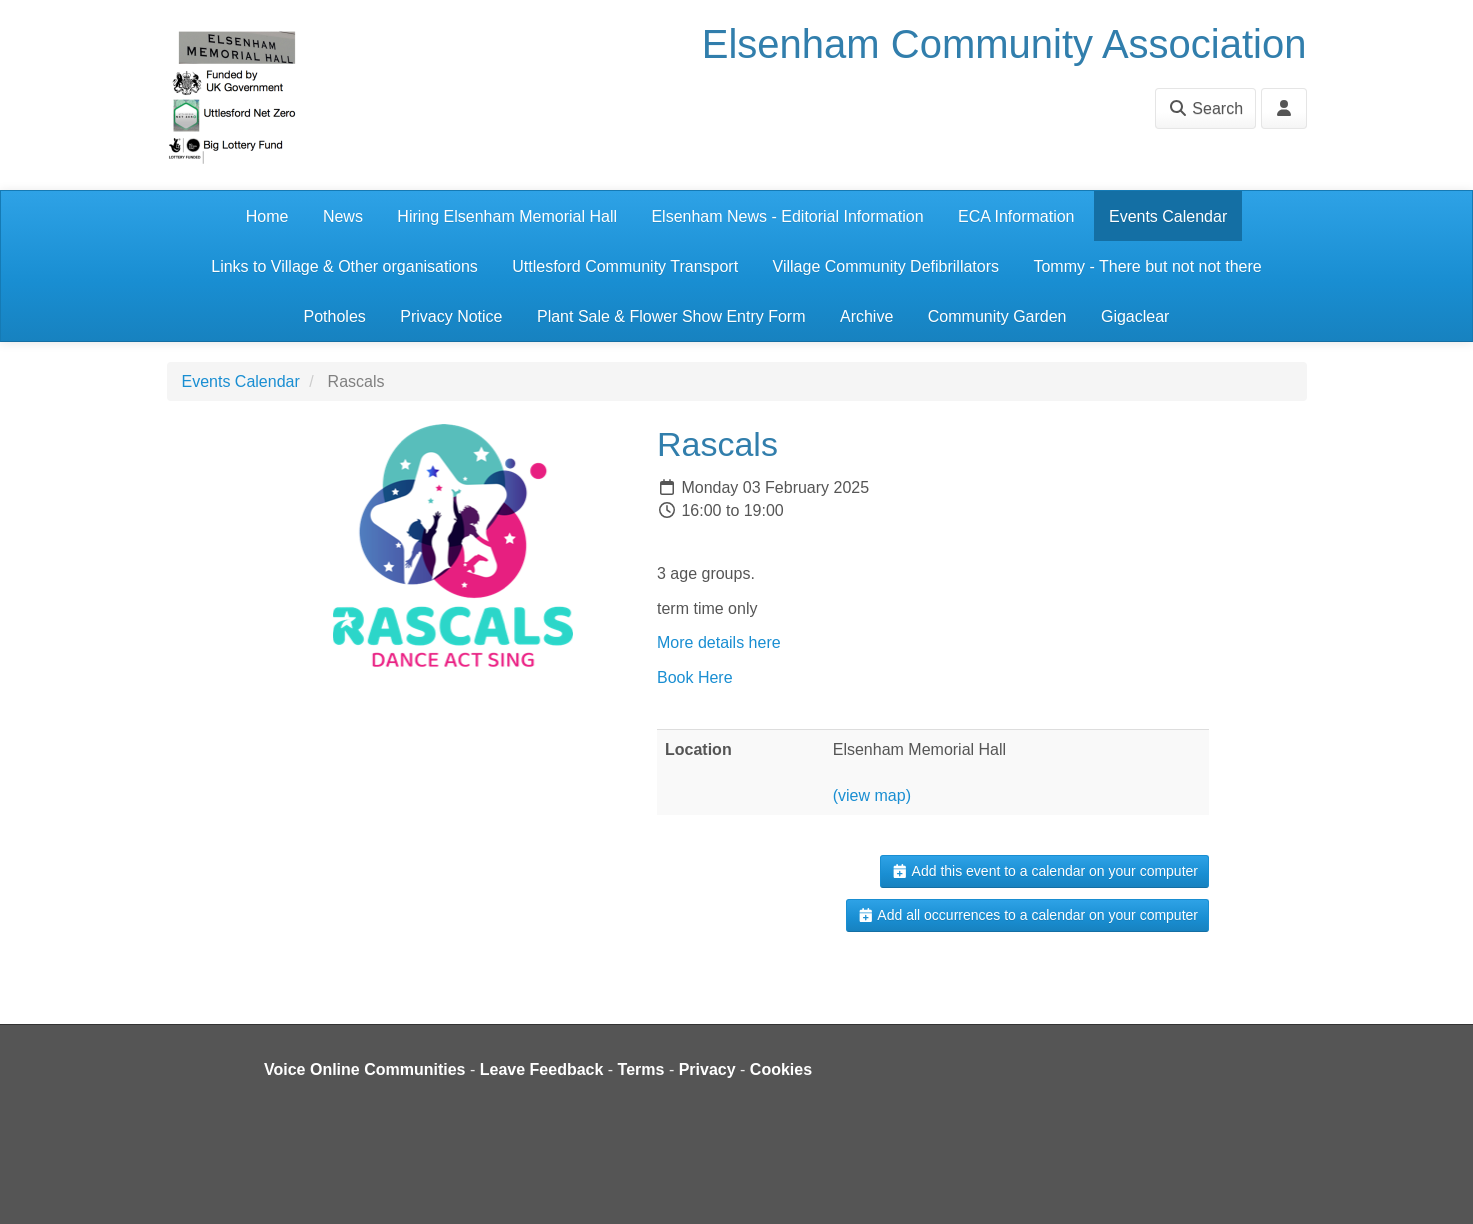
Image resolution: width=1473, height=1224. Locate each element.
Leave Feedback (542, 1069)
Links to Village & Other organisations (344, 266)
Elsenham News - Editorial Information (787, 216)
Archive (866, 316)
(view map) (872, 795)
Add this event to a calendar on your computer (1044, 871)
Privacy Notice (451, 316)
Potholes (335, 316)
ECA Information (1016, 216)
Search (1205, 108)
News (343, 216)
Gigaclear (1135, 316)
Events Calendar (1168, 216)
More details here (719, 642)
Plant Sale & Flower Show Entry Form (671, 316)
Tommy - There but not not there (1147, 266)
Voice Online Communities (365, 1069)
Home (267, 216)
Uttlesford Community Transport (625, 266)
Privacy (707, 1069)
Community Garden (997, 316)
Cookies (781, 1069)
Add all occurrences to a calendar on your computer (1027, 915)
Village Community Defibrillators (886, 266)
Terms (641, 1069)
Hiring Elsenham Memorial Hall (507, 216)
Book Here (695, 677)
